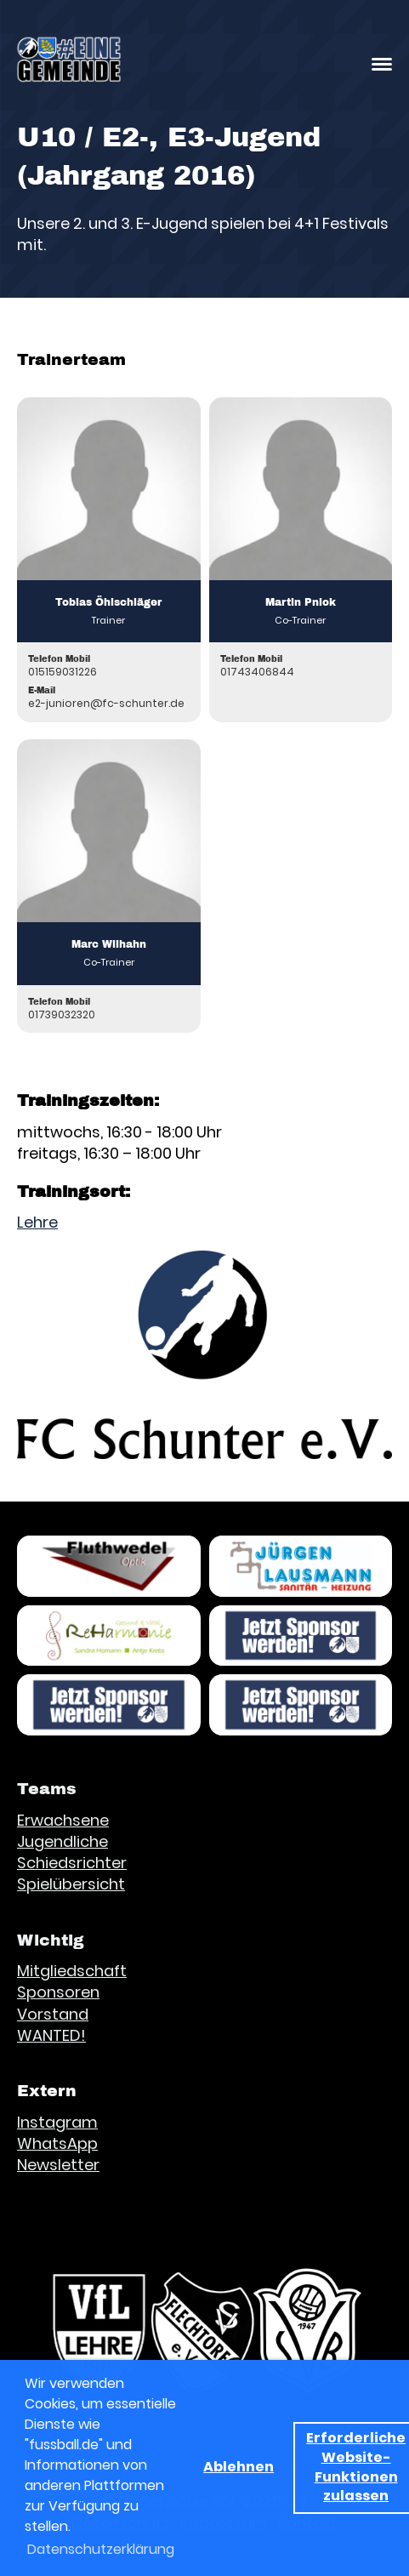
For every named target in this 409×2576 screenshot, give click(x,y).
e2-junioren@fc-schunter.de (106, 703)
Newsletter (58, 2164)
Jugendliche (62, 1841)
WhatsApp (57, 2143)
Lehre (37, 1222)
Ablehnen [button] (238, 2466)
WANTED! (51, 2035)
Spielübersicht (71, 1884)
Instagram (57, 2122)
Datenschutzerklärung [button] (100, 2549)
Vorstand (52, 2014)
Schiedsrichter (72, 1862)
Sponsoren (58, 1992)
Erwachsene (63, 1820)
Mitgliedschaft (72, 1970)
